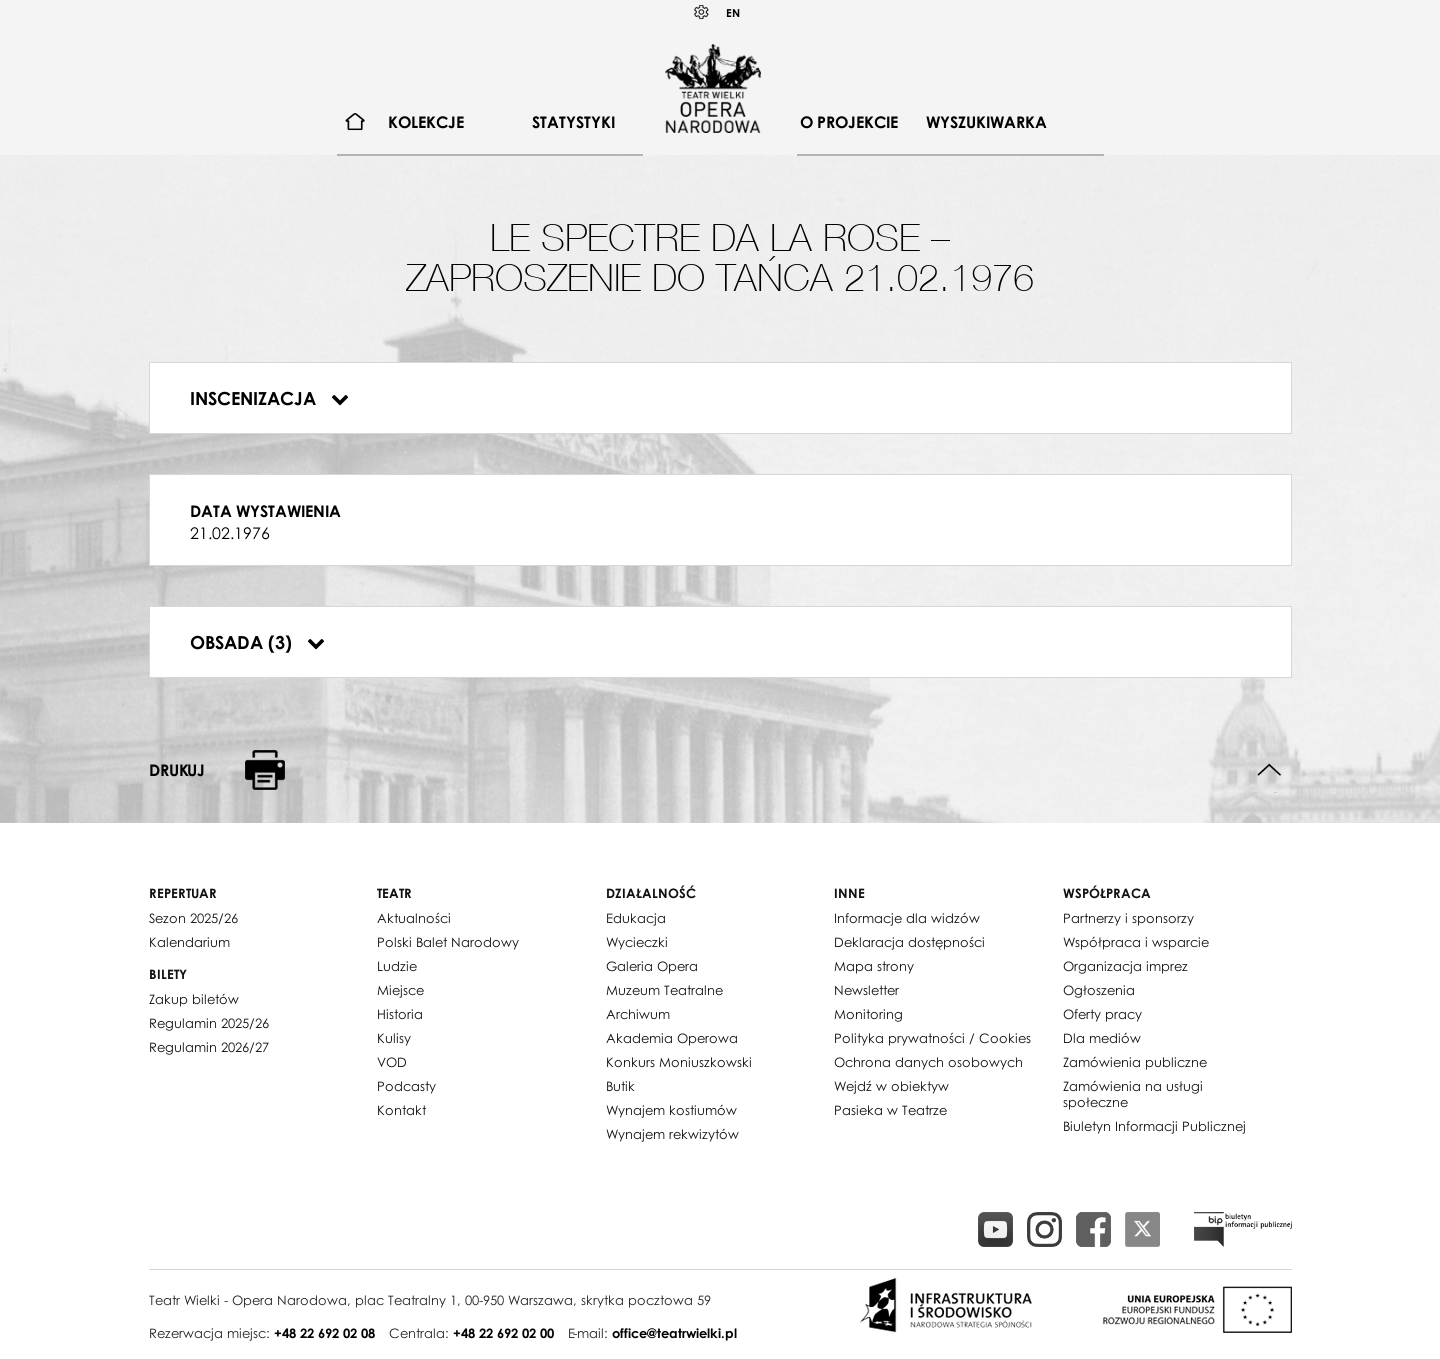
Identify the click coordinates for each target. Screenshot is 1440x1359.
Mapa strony (874, 966)
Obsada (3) (257, 642)
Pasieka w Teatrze (890, 1110)
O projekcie (849, 122)
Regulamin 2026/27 (209, 1047)
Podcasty (406, 1086)
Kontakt (401, 1110)
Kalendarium (189, 942)
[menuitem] (355, 122)
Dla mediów (1102, 1038)
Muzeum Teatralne (664, 990)
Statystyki (573, 122)
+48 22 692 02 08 (324, 1333)
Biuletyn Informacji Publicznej (1154, 1126)
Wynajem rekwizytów (672, 1134)
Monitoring (868, 1014)
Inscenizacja (269, 398)
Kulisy (394, 1038)
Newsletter (866, 990)
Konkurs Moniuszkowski (679, 1062)
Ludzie (397, 966)
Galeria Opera (652, 966)
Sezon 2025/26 (193, 918)
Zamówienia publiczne (1135, 1062)
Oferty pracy (1102, 1014)
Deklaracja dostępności (909, 942)
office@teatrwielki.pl (674, 1333)
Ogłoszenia (1099, 990)
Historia (400, 1014)
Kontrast (702, 12)
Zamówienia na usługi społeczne (1133, 1094)
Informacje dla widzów (907, 918)
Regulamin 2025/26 (209, 1023)
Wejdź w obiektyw (891, 1086)
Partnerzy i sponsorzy (1128, 918)
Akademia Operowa (672, 1038)
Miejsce (400, 990)
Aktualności (414, 918)
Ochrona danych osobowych (928, 1062)
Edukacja (636, 918)
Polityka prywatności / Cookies (932, 1038)
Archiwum (638, 1014)
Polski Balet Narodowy (448, 942)
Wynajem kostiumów (671, 1110)
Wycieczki (637, 942)
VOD (392, 1062)
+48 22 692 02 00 (503, 1333)
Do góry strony (1269, 770)
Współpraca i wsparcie (1136, 942)
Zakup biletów (194, 999)
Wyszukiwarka (986, 122)
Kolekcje (426, 122)
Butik (620, 1086)
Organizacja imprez (1125, 966)
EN (733, 12)
